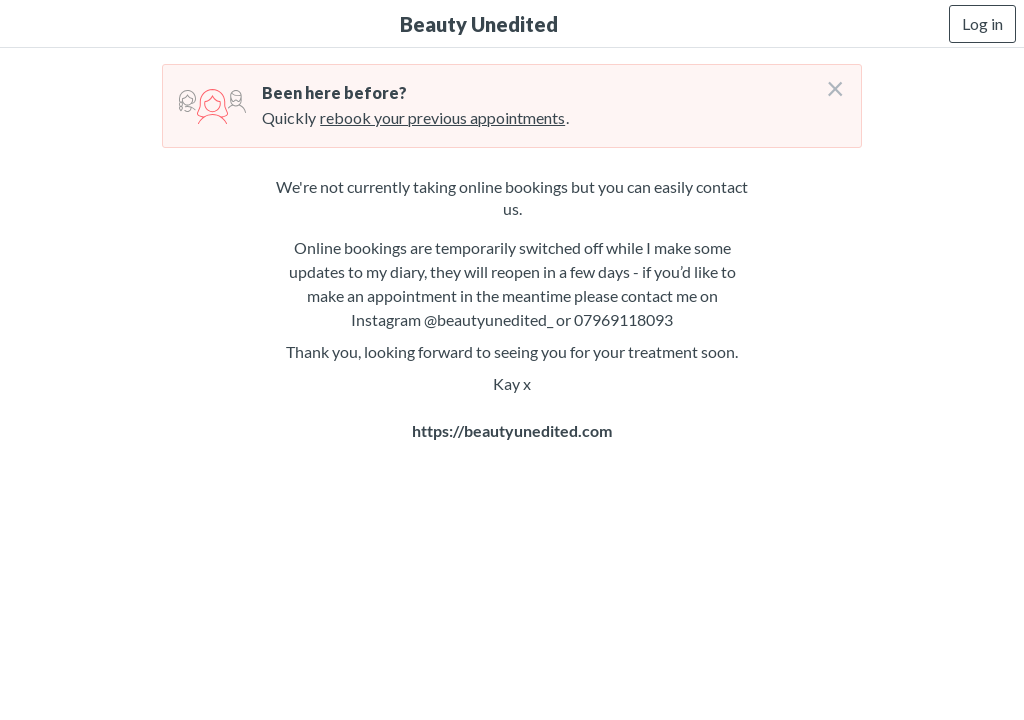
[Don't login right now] (829, 81)
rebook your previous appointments (442, 117)
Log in (982, 23)
